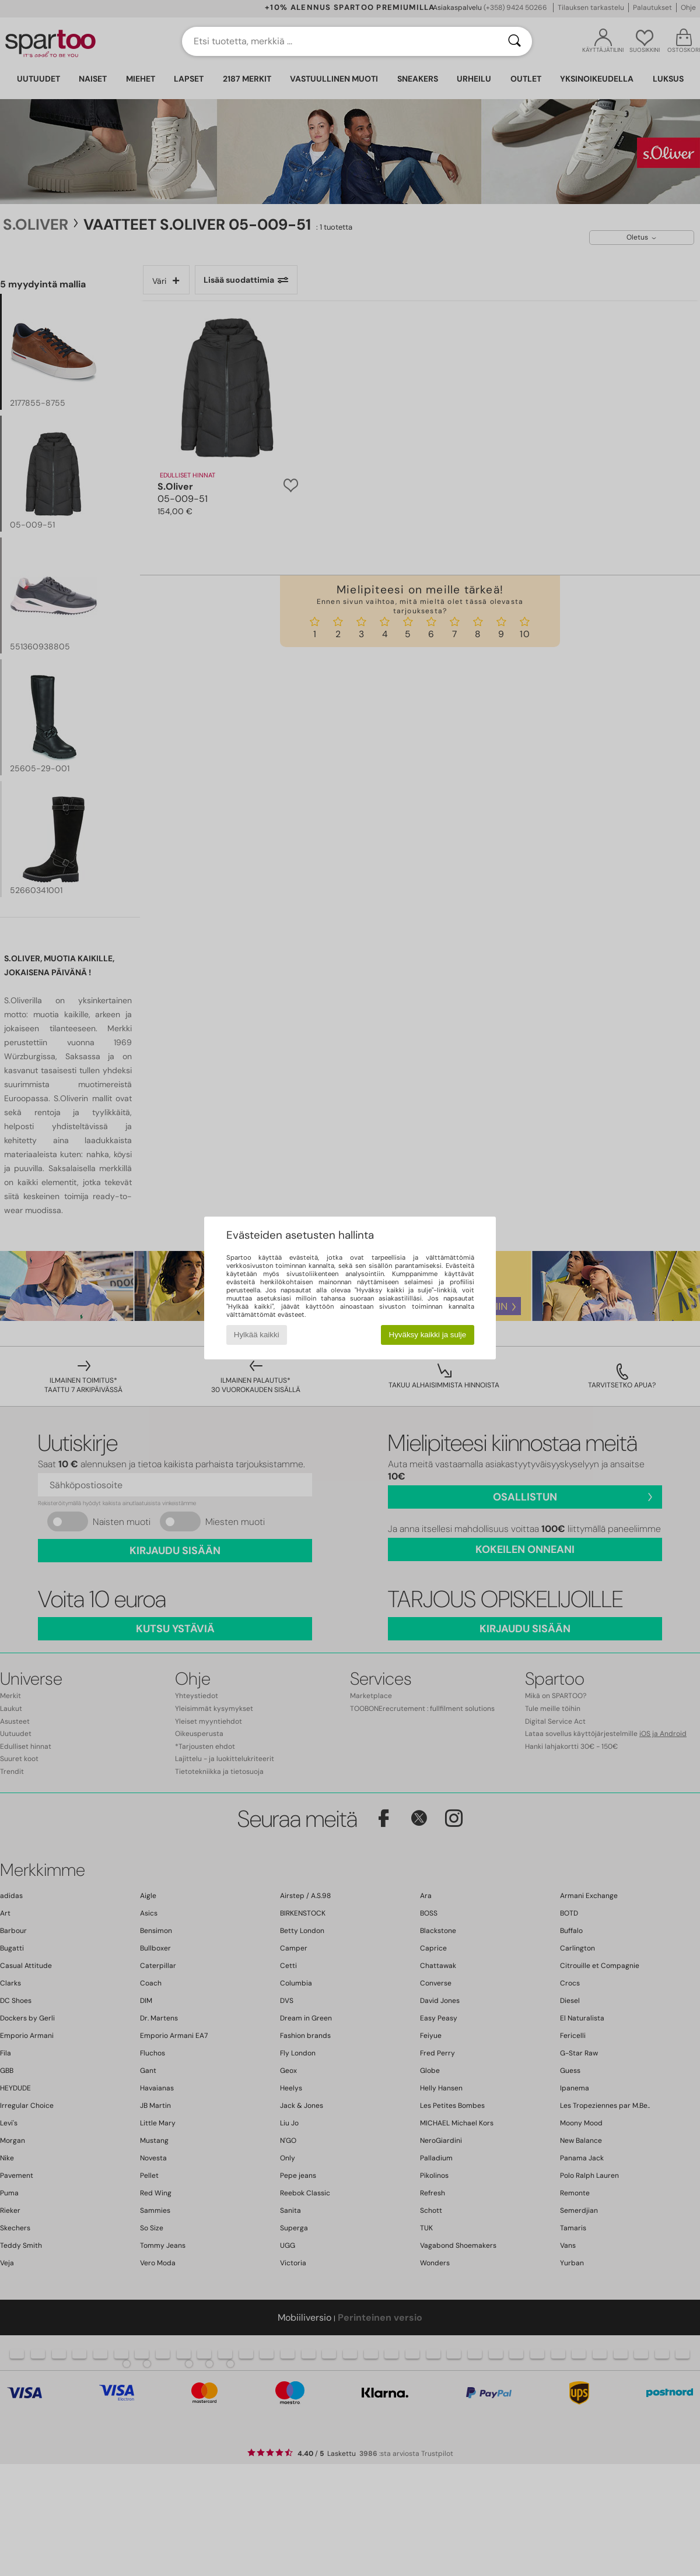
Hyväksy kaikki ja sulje (428, 1334)
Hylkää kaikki (256, 1334)
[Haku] (514, 41)
